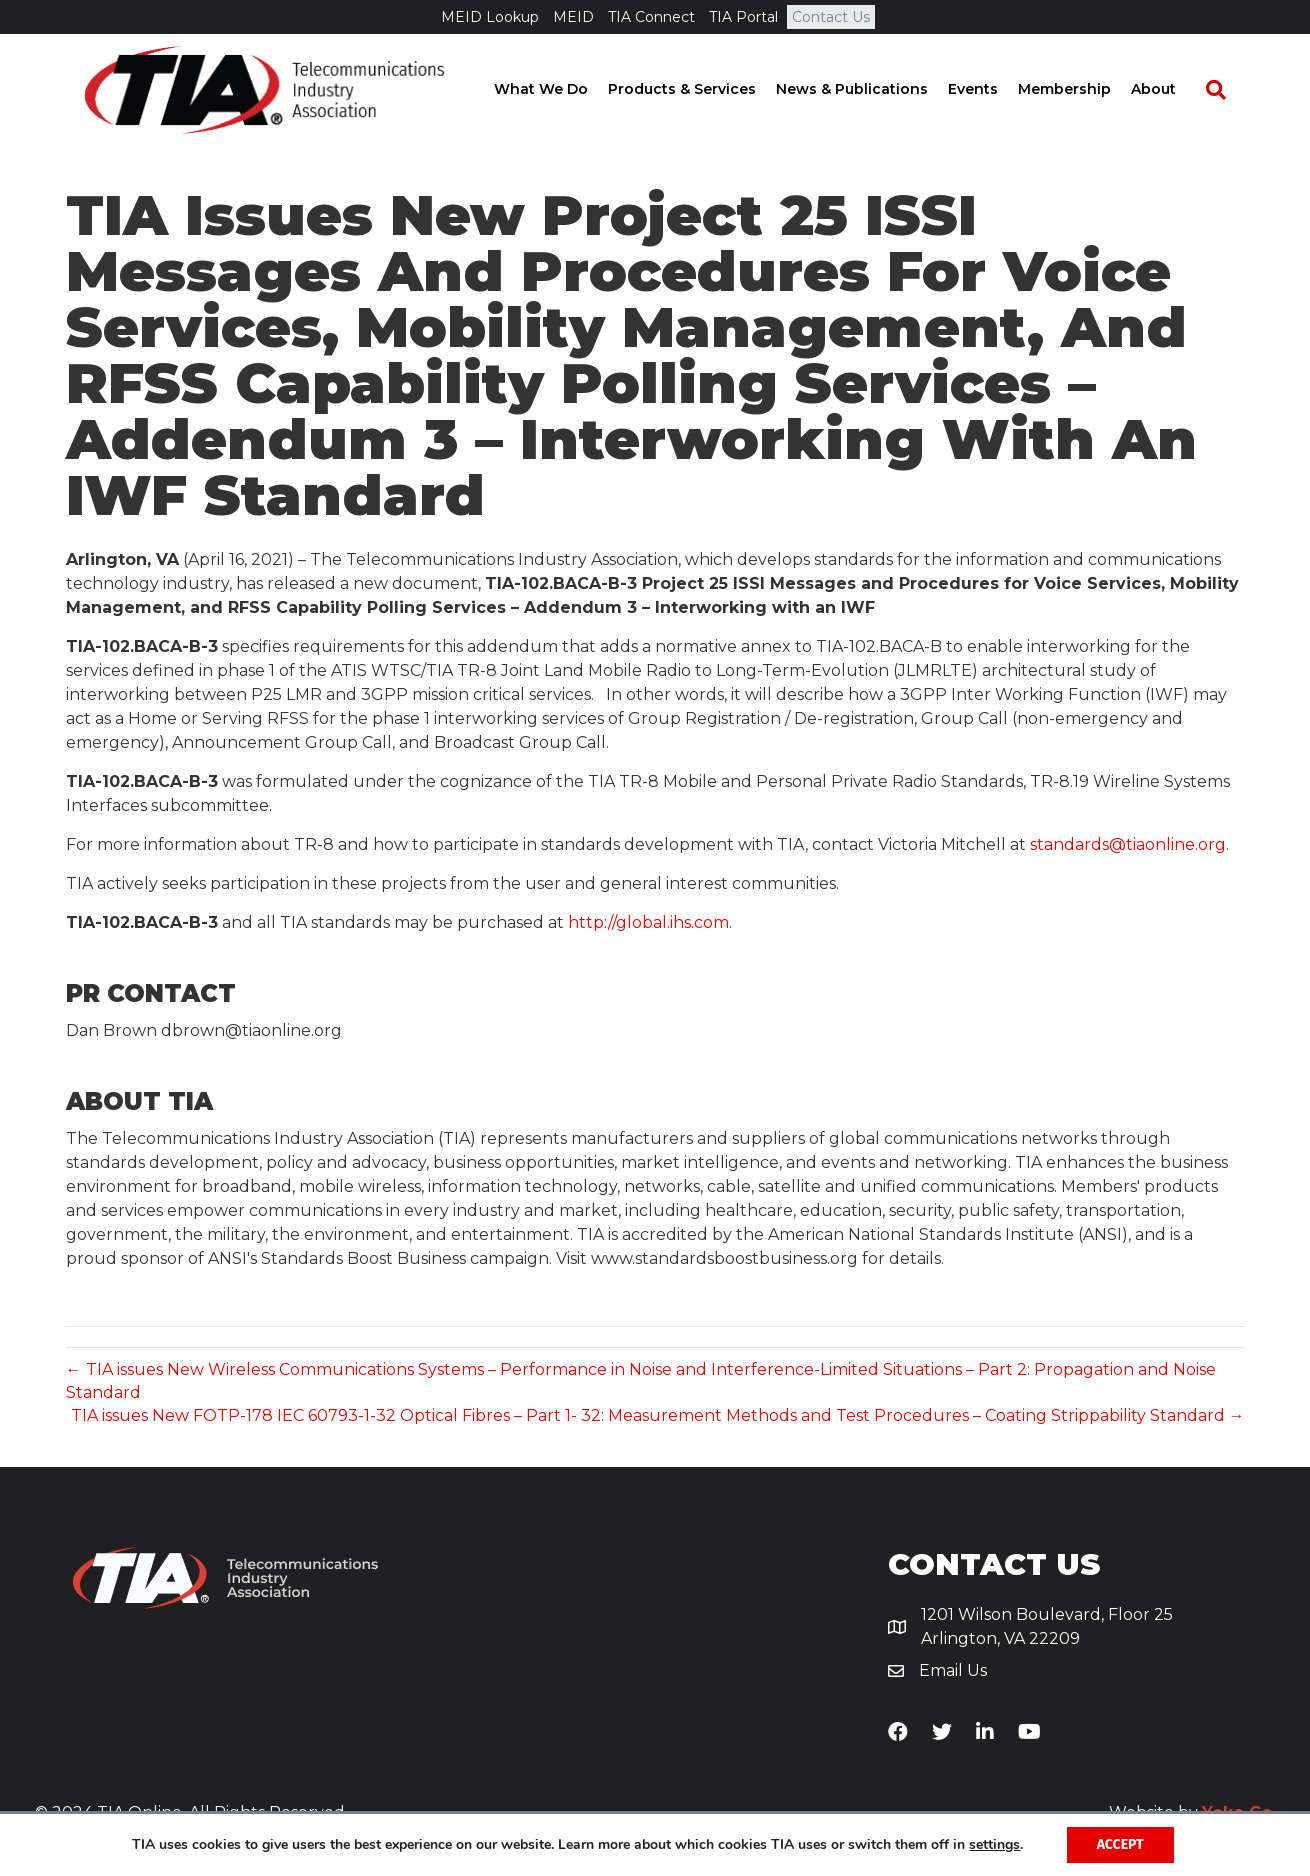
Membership (1083, 90)
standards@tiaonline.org (1128, 844)
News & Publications (871, 90)
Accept (1120, 1844)
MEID (573, 17)
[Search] (1225, 91)
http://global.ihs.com (648, 922)
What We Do (560, 90)
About (1172, 90)
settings (994, 1845)
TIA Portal (743, 17)
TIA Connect (651, 17)
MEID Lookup (490, 17)
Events (992, 90)
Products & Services (701, 90)
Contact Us (831, 17)
